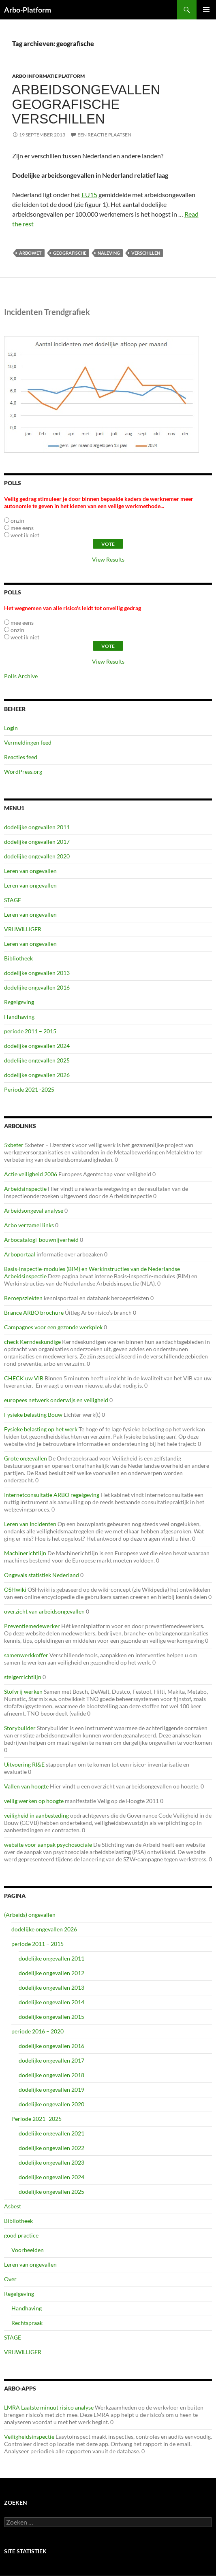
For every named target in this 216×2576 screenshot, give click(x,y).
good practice (21, 2235)
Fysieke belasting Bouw (33, 1414)
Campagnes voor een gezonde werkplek (53, 1327)
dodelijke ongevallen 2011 (37, 827)
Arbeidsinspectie (25, 1188)
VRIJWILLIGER (22, 929)
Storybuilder (20, 1727)
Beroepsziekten (23, 1297)
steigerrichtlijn (22, 1676)
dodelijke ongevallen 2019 (51, 2089)
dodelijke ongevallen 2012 (51, 1972)
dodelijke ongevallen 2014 (51, 2002)
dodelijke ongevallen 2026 (37, 1074)
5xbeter (14, 1144)
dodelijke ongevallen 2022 (51, 2147)
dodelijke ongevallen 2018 (51, 2074)
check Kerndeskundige (32, 1341)
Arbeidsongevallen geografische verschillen (86, 104)
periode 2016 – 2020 (37, 2031)
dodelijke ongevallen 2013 (37, 972)
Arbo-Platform (27, 9)
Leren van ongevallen (30, 870)
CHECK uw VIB (23, 1378)
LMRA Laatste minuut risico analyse (49, 2407)
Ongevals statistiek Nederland (41, 1574)
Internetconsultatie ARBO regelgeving (51, 1494)
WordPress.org (23, 771)
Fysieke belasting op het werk (40, 1429)
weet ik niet (25, 535)
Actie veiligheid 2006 (30, 1174)
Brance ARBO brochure (34, 1312)
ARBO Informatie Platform (48, 76)
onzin (17, 520)
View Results (108, 559)
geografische (69, 252)
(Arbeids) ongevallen (30, 1914)
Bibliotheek (18, 958)
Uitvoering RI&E (24, 1764)
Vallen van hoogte (26, 1786)
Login (11, 727)
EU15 (89, 194)
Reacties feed (20, 757)
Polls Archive (21, 676)
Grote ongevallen (25, 1458)
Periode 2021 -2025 (29, 1089)
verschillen (145, 252)
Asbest (12, 2206)
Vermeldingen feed (27, 742)
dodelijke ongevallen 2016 (37, 987)
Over (10, 2279)
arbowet (30, 252)
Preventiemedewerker (32, 1625)
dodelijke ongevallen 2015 (51, 2016)
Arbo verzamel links (29, 1225)
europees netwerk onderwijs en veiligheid (56, 1400)
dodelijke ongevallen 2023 (51, 2162)
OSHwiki (15, 1589)
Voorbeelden (27, 2249)
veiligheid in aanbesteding (36, 1815)
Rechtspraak (27, 2322)
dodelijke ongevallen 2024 (37, 1045)
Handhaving (19, 1016)
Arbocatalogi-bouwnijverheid (41, 1239)
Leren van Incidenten (30, 1523)
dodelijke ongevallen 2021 (51, 2133)
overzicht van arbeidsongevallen (44, 1611)
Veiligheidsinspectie (29, 2436)
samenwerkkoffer (26, 1655)
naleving (109, 252)
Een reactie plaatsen (104, 135)
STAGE (12, 899)
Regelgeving (19, 1001)
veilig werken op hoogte (34, 1800)
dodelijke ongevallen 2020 (37, 856)
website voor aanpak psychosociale (48, 1844)
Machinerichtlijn (25, 1553)
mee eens (22, 527)
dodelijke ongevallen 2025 (37, 1060)
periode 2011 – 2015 (30, 1031)
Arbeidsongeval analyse (33, 1210)
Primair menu (206, 9)
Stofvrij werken (23, 1691)
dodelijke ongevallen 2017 (37, 841)
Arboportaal (19, 1254)
